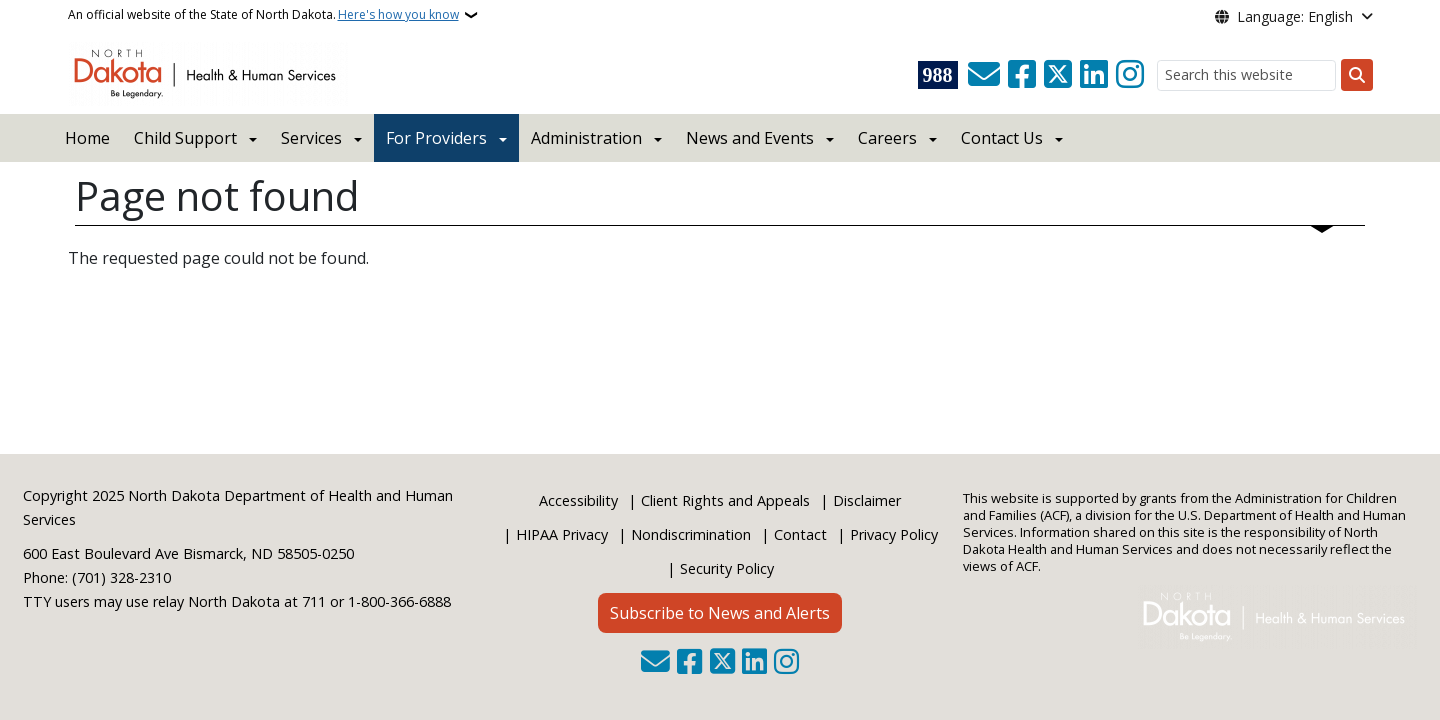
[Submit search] (1357, 75)
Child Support (185, 138)
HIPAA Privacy (562, 534)
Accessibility (578, 500)
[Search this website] (1246, 75)
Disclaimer (867, 500)
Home (87, 138)
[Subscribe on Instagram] (1130, 75)
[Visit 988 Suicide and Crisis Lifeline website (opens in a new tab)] (938, 75)
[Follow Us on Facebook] (1022, 75)
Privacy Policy (894, 534)
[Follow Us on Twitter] (1058, 75)
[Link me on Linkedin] (1094, 75)
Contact (800, 534)
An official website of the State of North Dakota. (263, 15)
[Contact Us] (984, 75)
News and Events (750, 138)
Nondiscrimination (691, 534)
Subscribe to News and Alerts (720, 613)
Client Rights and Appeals (725, 500)
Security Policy (727, 568)
